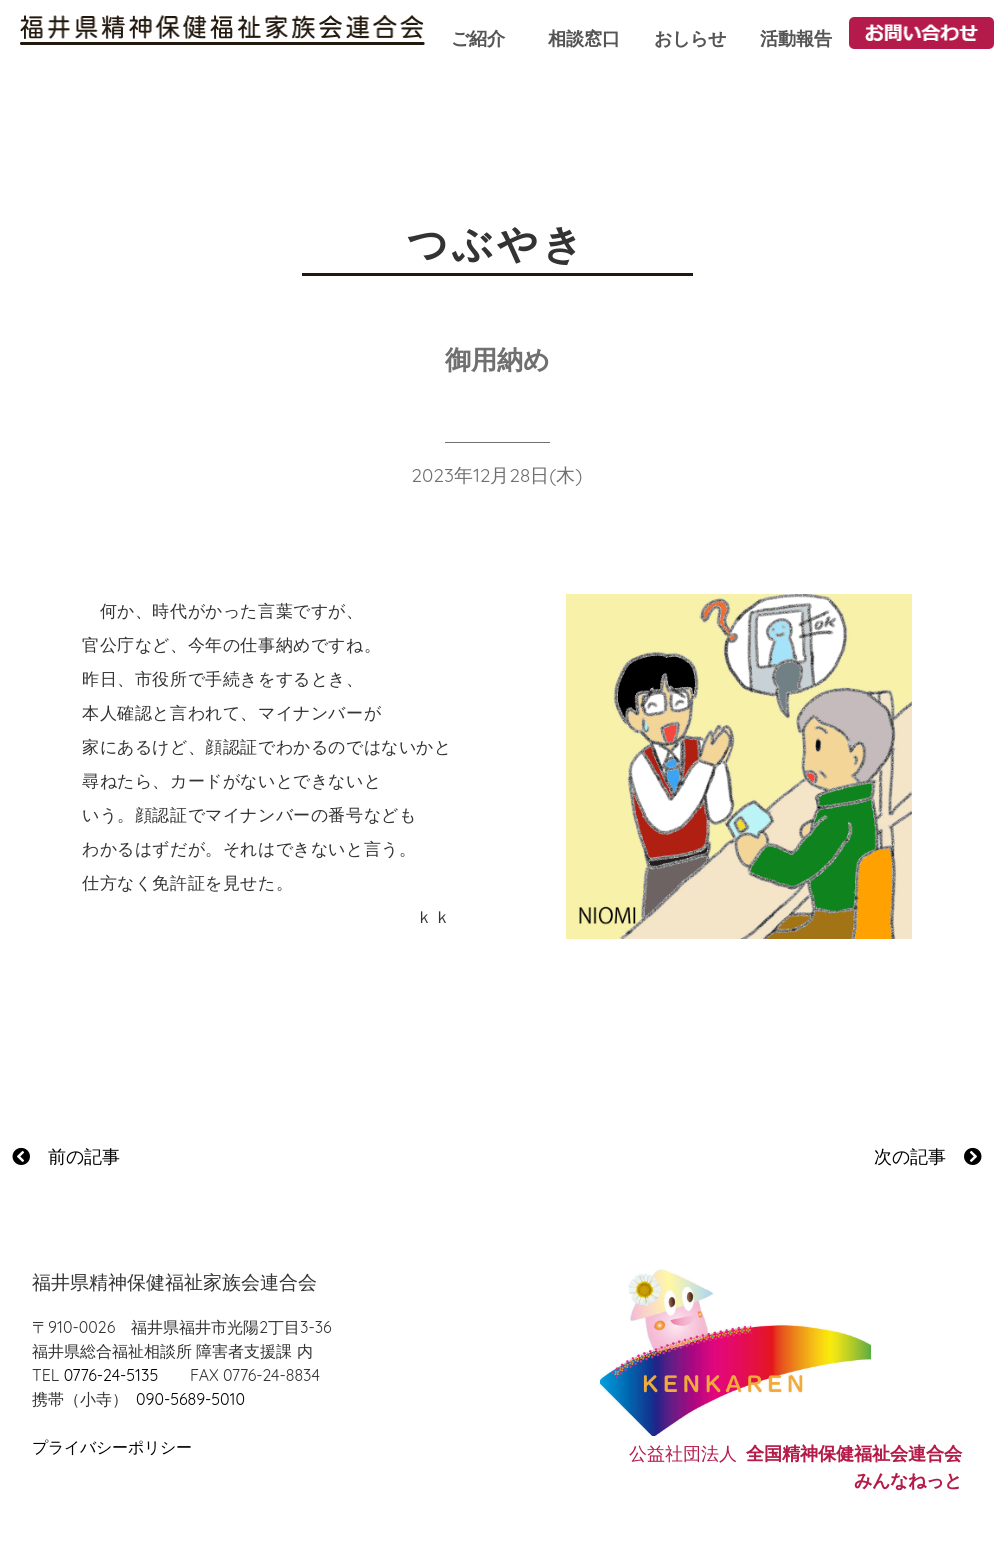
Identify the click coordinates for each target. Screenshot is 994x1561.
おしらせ (690, 38)
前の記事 (66, 1156)
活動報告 (796, 38)
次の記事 (928, 1156)
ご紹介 (478, 38)
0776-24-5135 (111, 1375)
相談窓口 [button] (584, 38)
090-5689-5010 (190, 1399)
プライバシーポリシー (112, 1447)
